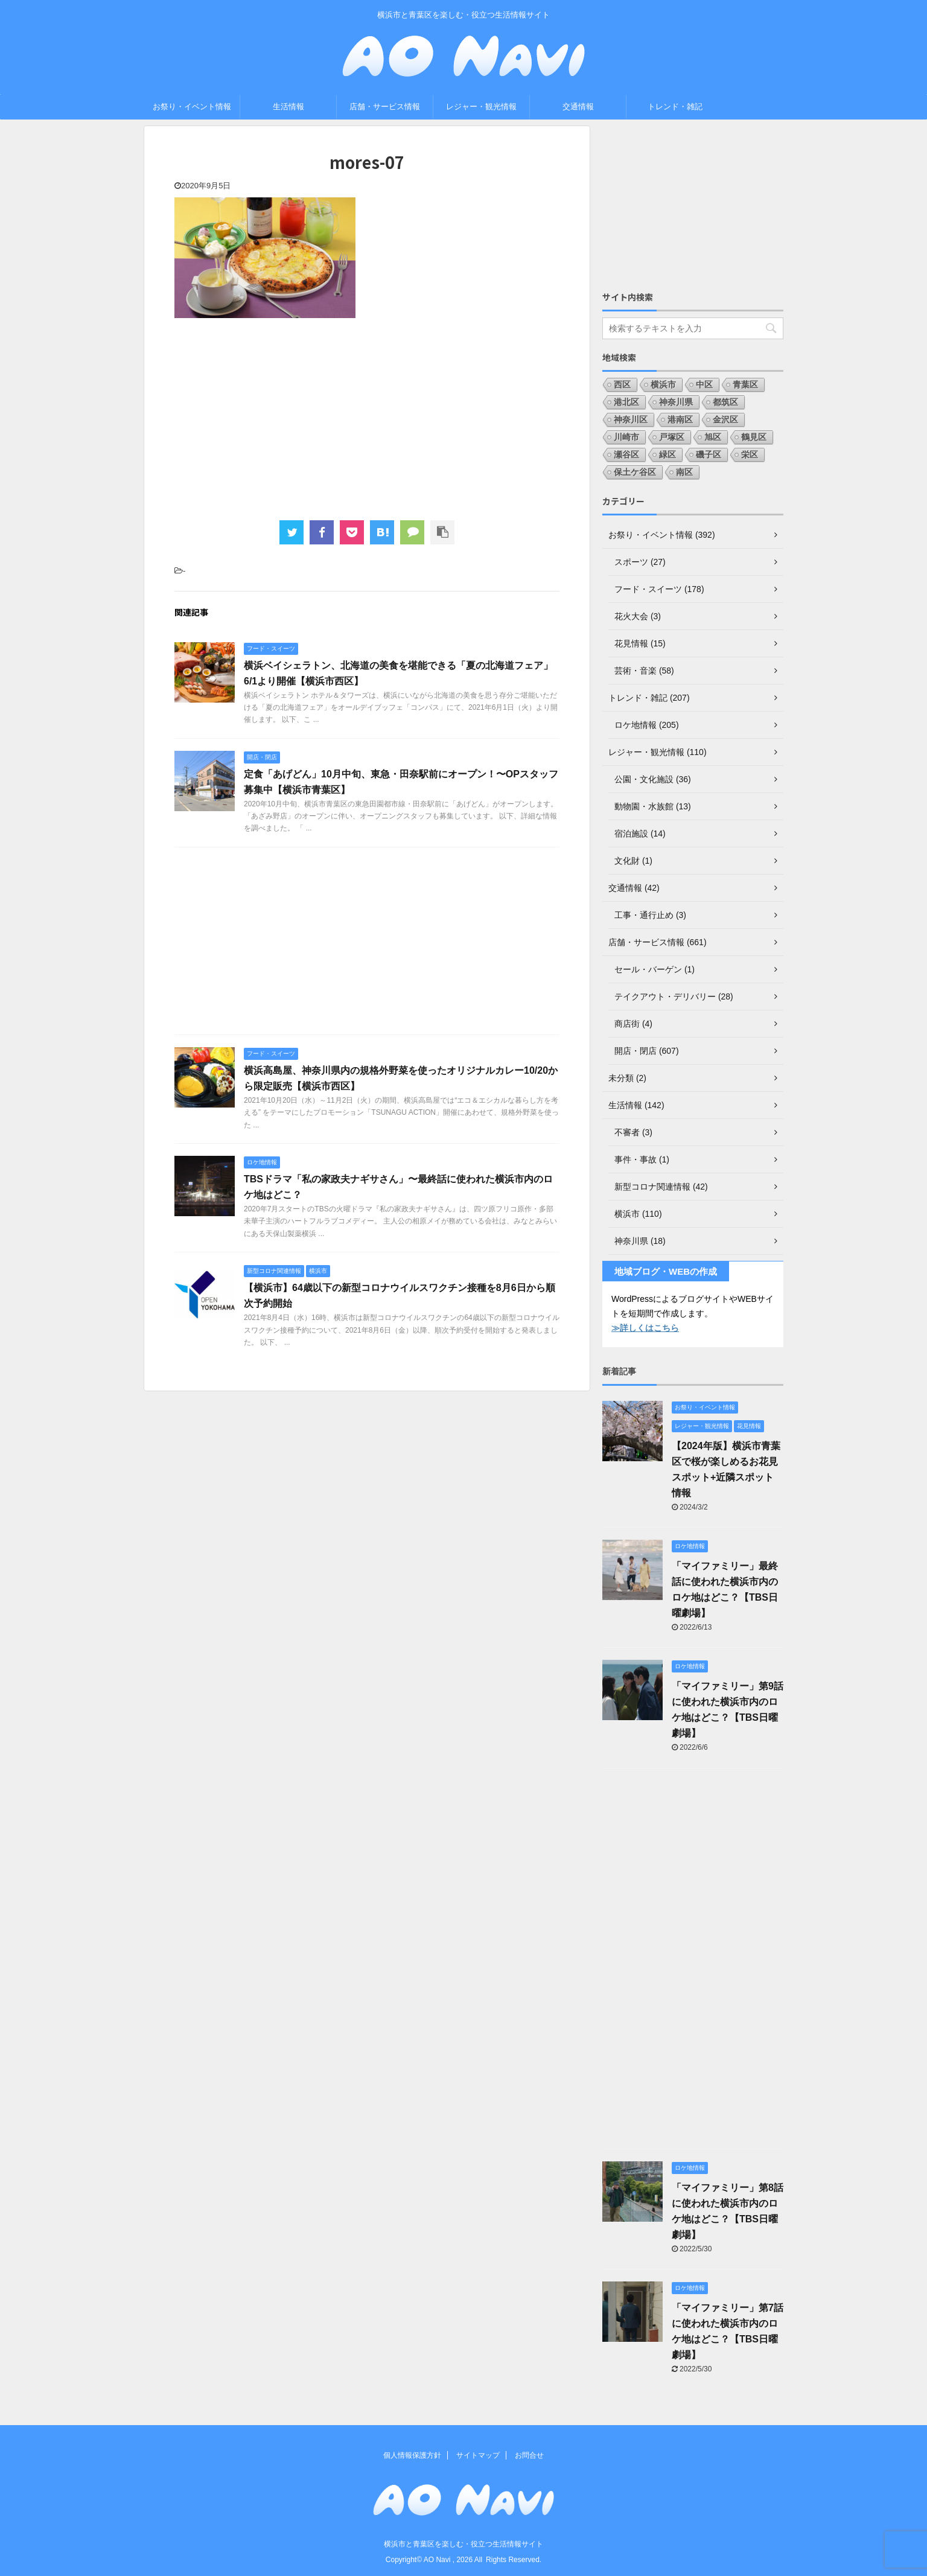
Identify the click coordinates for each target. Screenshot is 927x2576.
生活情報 (288, 106)
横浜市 (663, 384)
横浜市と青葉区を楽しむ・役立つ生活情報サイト (463, 2544)
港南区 (680, 419)
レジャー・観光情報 (481, 106)
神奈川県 (676, 402)
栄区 (749, 454)
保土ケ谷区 (635, 472)
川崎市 (626, 437)
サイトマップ (478, 2455)
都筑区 (725, 402)
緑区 (667, 454)
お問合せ (529, 2455)
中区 (704, 384)
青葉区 (745, 384)
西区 (622, 384)
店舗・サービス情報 (384, 106)
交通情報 (578, 106)
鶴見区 (753, 437)
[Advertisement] (366, 417)
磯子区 (708, 454)
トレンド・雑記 (675, 106)
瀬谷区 (626, 454)
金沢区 (725, 419)
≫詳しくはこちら (645, 1328)
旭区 (712, 437)
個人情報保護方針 (412, 2455)
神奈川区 (631, 419)
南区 (684, 472)
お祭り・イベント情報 (192, 106)
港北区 (626, 402)
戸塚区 (671, 437)
